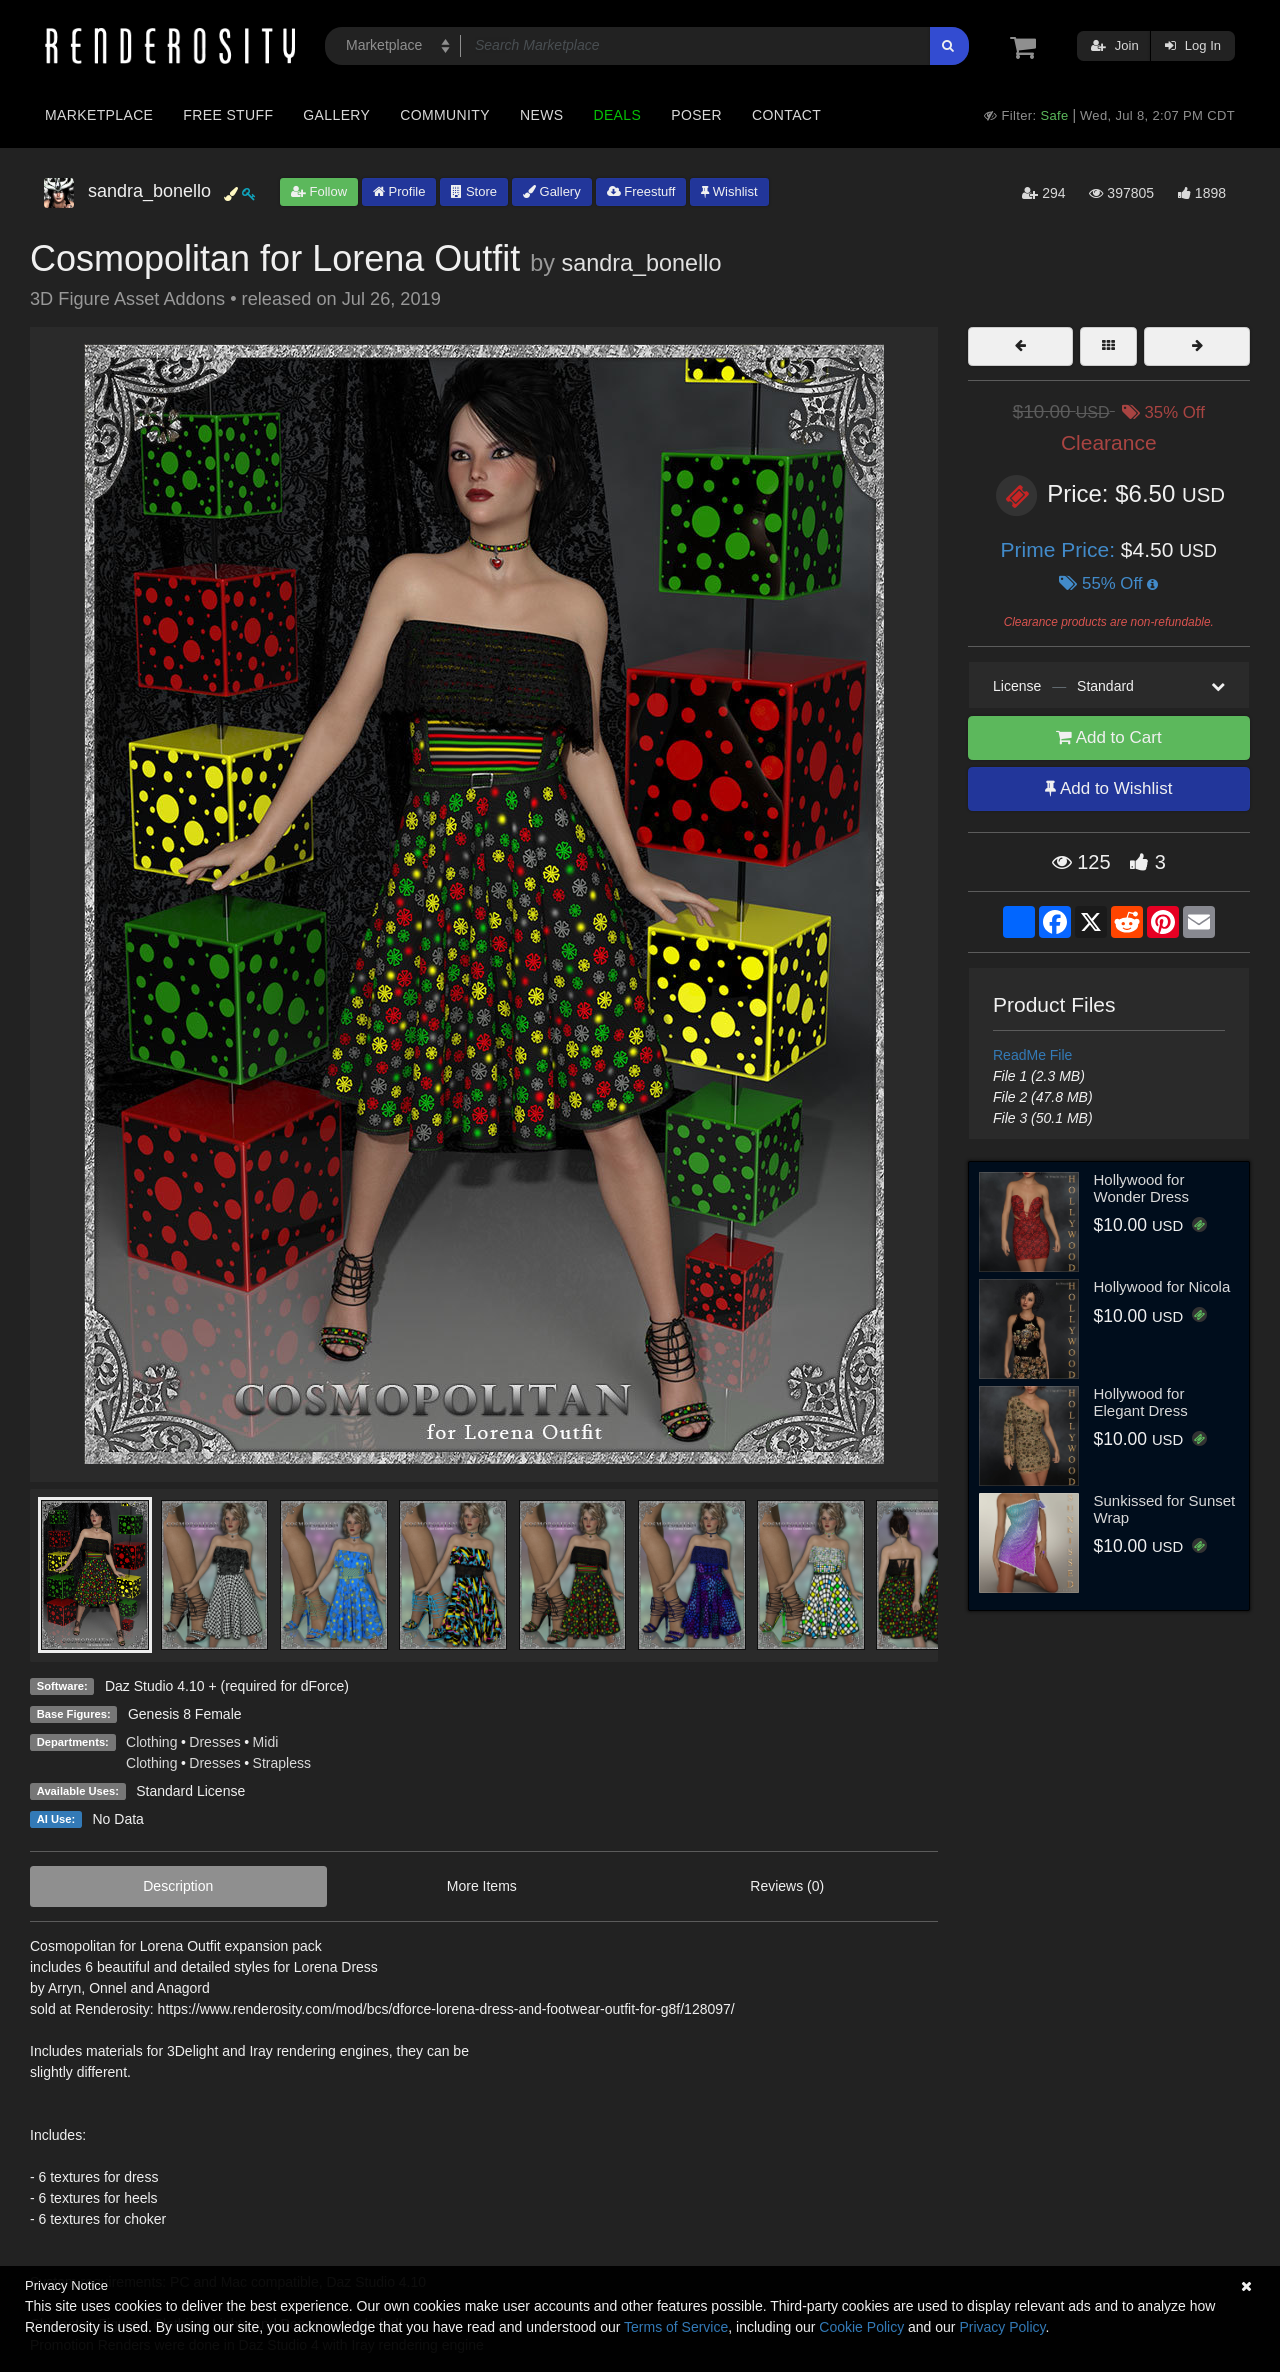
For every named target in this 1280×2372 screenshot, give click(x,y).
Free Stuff (228, 115)
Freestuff (641, 191)
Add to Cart (1109, 737)
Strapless (282, 1763)
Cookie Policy (861, 2327)
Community (445, 115)
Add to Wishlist (1108, 788)
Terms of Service (676, 2327)
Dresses (214, 1742)
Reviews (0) (787, 1886)
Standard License (190, 1791)
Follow (319, 191)
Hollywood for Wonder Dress (1142, 1188)
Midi (266, 1742)
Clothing (151, 1742)
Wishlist (729, 191)
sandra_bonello (642, 263)
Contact (786, 115)
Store (474, 191)
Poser (696, 115)
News (541, 115)
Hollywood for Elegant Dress (1141, 1402)
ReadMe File (1032, 1055)
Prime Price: (1061, 549)
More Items (482, 1886)
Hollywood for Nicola (1162, 1286)
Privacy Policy (1002, 2327)
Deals (617, 115)
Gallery (336, 115)
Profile (399, 191)
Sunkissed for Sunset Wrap (1165, 1509)
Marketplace (99, 115)
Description (178, 1886)
